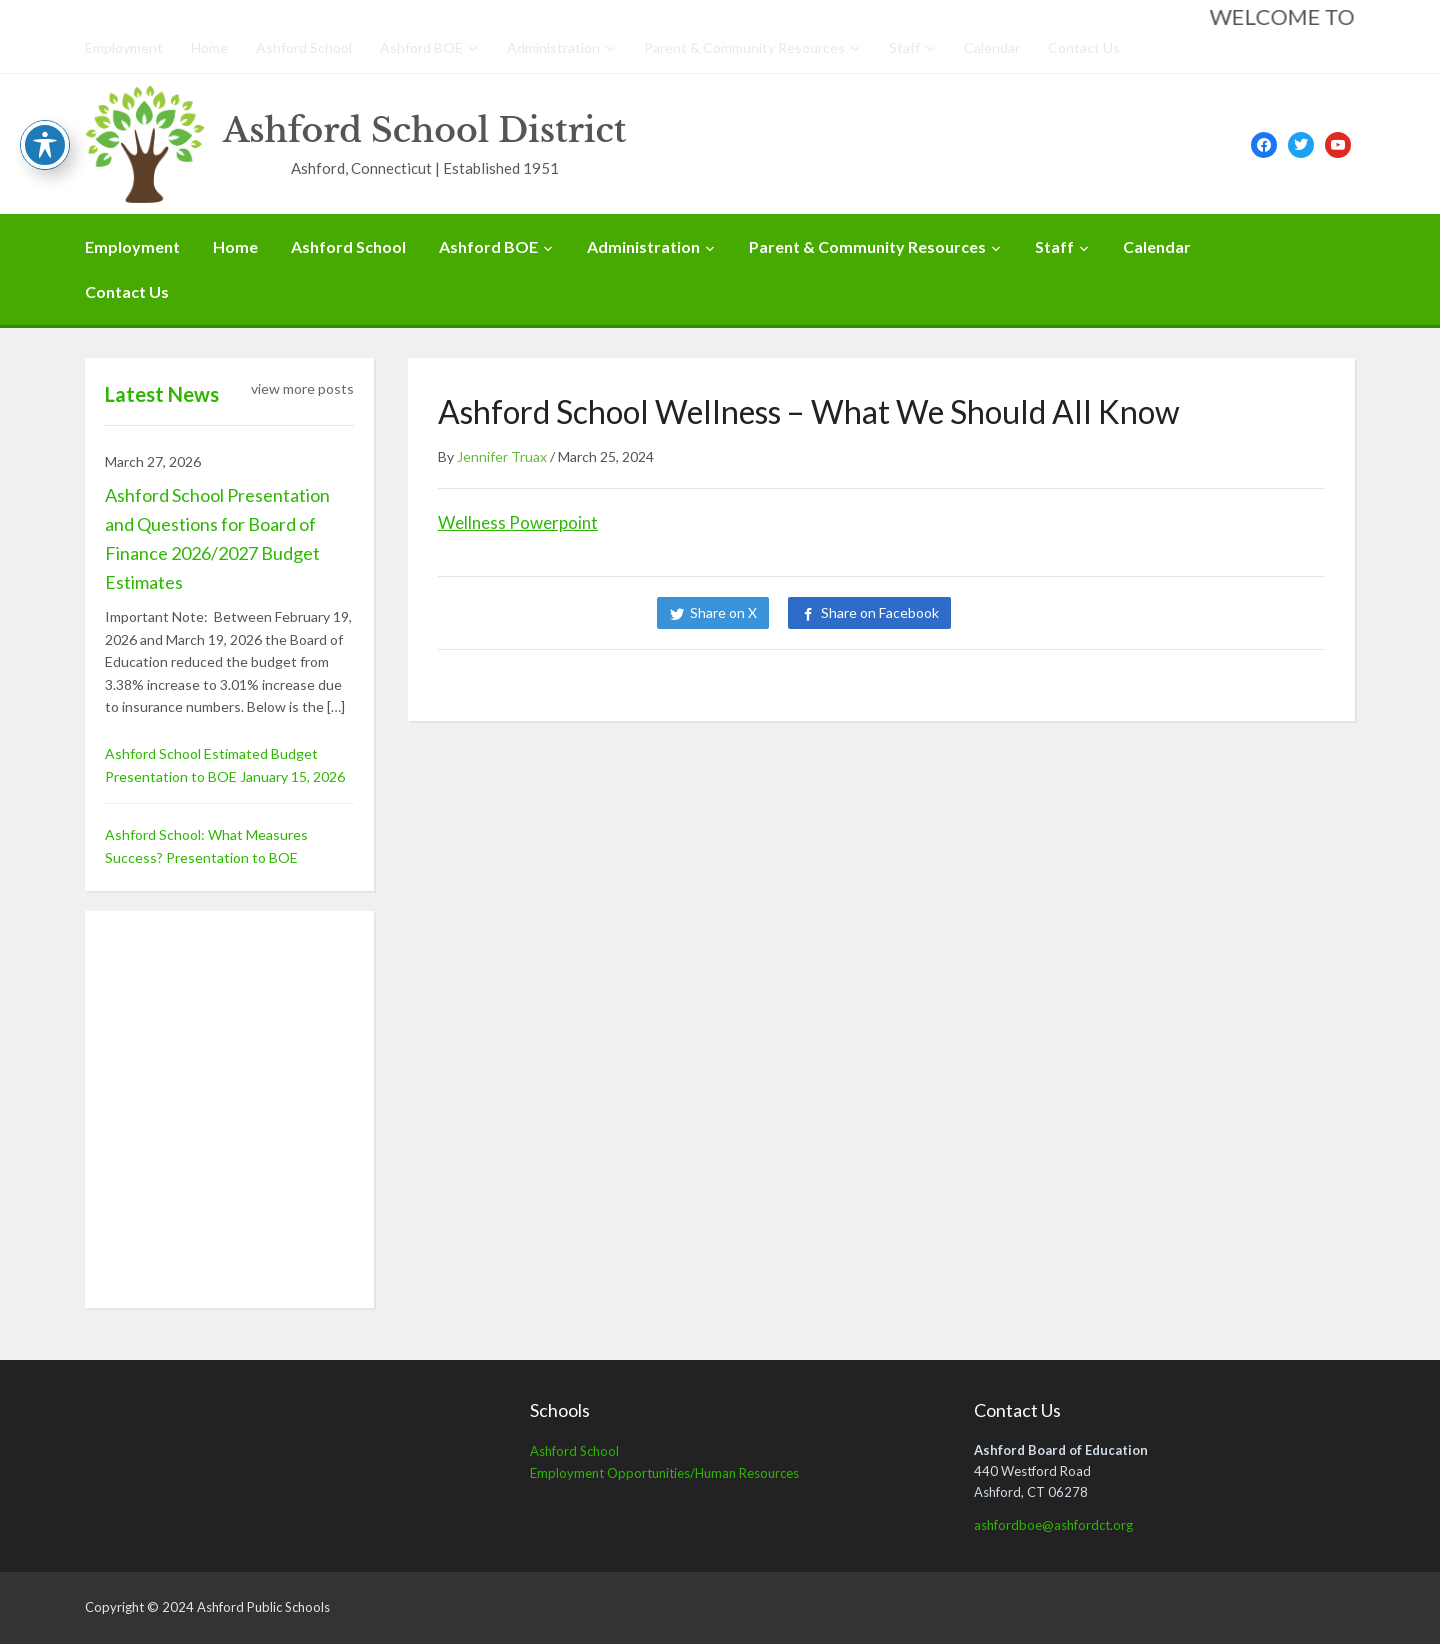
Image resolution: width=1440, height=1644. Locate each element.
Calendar (992, 47)
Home (209, 47)
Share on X (723, 612)
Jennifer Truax (502, 456)
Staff (904, 47)
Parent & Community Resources (744, 47)
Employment (124, 47)
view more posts (302, 388)
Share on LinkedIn (1038, 612)
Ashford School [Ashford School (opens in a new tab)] (574, 1451)
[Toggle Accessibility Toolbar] (45, 145)
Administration (553, 47)
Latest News (162, 394)
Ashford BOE (421, 47)
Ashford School (304, 47)
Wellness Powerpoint (518, 522)
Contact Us (1084, 47)
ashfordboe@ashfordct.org (1053, 1525)
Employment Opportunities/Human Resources (664, 1473)
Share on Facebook (880, 612)
